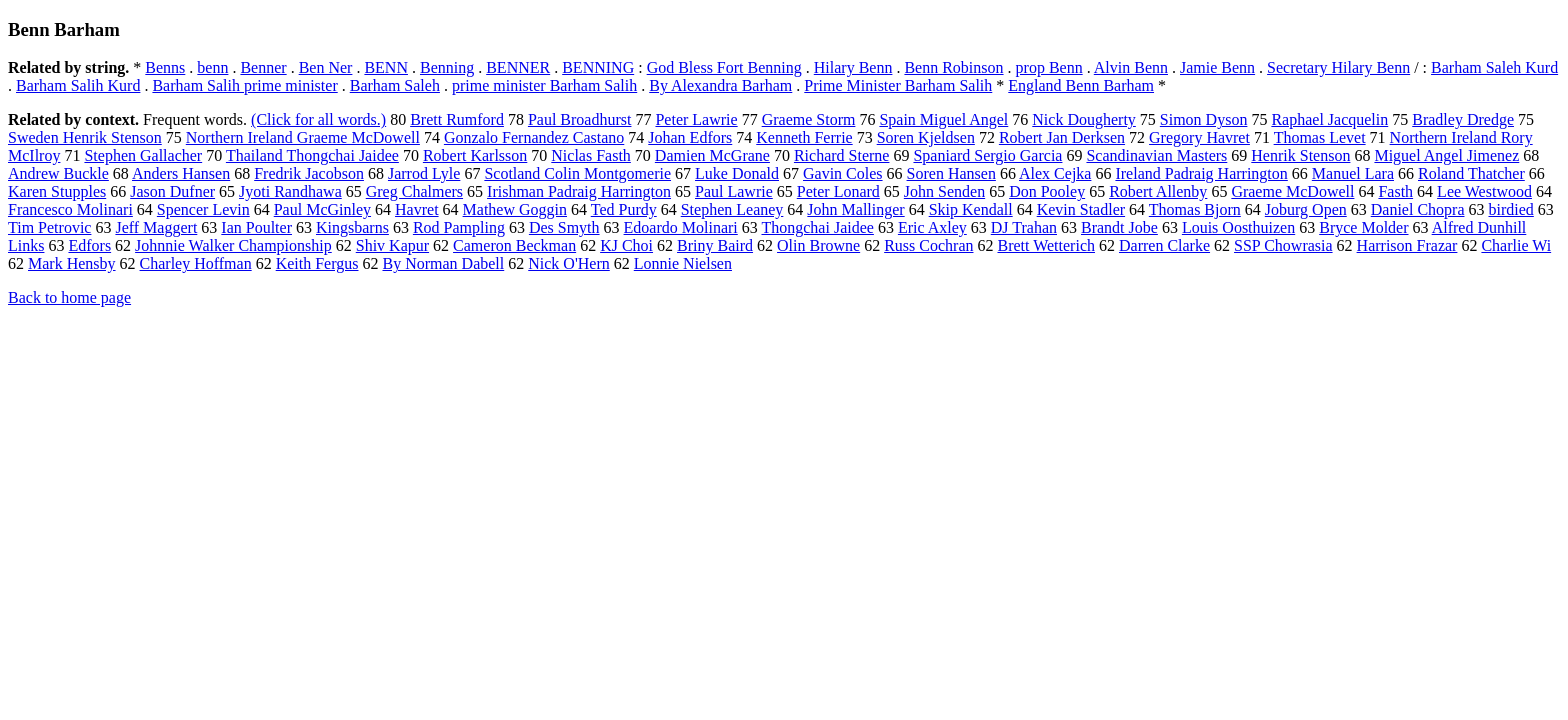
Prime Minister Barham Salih (898, 85)
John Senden (944, 191)
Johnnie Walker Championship (233, 245)
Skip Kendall (971, 209)
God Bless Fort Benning (724, 67)
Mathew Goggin (515, 209)
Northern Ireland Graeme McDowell (303, 137)
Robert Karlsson (475, 155)
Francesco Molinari (70, 209)
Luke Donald (737, 173)
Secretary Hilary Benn (1338, 67)
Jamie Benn (1217, 67)
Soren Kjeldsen (926, 137)
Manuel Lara (1353, 173)
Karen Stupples (57, 191)
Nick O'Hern (569, 263)
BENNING (598, 67)
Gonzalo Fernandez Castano (534, 137)
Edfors (89, 245)
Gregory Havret (1199, 137)
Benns (165, 67)
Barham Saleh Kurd (1494, 67)
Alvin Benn (1131, 67)
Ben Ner (326, 67)
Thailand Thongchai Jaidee (312, 155)
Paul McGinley (322, 209)
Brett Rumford (457, 119)
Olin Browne (818, 245)
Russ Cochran (928, 245)
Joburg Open (1306, 209)
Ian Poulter (256, 227)
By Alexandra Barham (720, 85)
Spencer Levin (203, 209)
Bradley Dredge (1463, 119)
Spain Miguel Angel (943, 119)
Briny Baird (715, 245)
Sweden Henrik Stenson (85, 137)
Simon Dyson (1204, 119)
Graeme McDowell (1292, 191)
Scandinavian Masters (1156, 155)
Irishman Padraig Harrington (579, 191)
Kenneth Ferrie (804, 137)
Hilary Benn (853, 67)
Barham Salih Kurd (78, 85)
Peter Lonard (838, 191)
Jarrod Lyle (424, 173)
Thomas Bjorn (1195, 209)
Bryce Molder (1363, 227)
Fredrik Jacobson (309, 173)
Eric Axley (932, 227)
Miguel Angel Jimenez (1446, 155)
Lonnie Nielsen (683, 263)
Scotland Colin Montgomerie (577, 173)
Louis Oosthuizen (1238, 227)
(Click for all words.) (318, 119)
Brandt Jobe (1119, 227)
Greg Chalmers (414, 191)
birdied (1510, 209)
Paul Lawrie (734, 191)
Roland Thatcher (1471, 173)
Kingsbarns (352, 227)
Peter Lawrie (696, 119)
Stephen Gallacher (143, 155)
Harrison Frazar (1407, 245)
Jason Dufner (172, 191)
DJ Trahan (1024, 227)
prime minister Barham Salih (544, 85)
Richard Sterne (842, 155)
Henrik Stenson (1300, 155)
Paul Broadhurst (580, 119)
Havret (417, 209)
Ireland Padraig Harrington (1201, 173)
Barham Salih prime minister (244, 85)
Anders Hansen (181, 173)
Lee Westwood (1484, 191)
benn (212, 67)
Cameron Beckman (514, 245)
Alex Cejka (1055, 173)
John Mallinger (855, 209)
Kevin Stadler (1081, 209)
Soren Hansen (951, 173)
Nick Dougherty (1084, 119)
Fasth (1395, 191)
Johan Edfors (690, 137)
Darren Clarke (1164, 245)
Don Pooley (1047, 191)
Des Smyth (564, 227)
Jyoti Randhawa (290, 191)
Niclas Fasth (591, 155)
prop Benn (1049, 67)
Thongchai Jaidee (817, 227)
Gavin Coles (843, 173)
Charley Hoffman (196, 263)
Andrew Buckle (58, 173)
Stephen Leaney (732, 209)
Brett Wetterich (1046, 245)
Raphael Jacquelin (1329, 119)
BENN (386, 67)
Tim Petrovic (49, 227)
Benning (447, 67)
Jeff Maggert (156, 227)
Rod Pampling (459, 227)
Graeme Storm (809, 119)
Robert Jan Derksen (1062, 137)
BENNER (518, 67)
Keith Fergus (317, 263)
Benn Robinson (953, 67)
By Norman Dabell (443, 263)
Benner (263, 67)
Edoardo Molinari (681, 227)
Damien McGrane (712, 155)
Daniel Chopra (1418, 209)
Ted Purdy (624, 209)
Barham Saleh (395, 85)
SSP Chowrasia (1283, 245)
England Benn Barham (1081, 85)
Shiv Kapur (392, 245)
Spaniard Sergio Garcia (987, 155)
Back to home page (69, 297)
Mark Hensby (72, 263)
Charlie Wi (1516, 245)
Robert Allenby (1158, 191)
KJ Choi (626, 245)
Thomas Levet (1320, 137)
